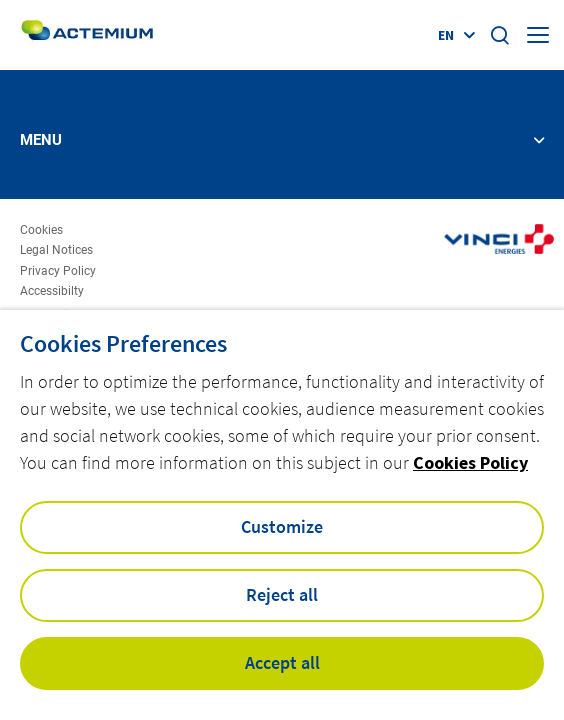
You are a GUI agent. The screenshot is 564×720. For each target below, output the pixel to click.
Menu (41, 140)
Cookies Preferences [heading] (123, 344)
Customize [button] (282, 526)
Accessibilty (52, 291)
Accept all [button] (282, 662)
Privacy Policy (58, 271)
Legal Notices (56, 250)
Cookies (41, 230)
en (446, 35)
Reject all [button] (282, 594)
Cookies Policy (470, 462)
